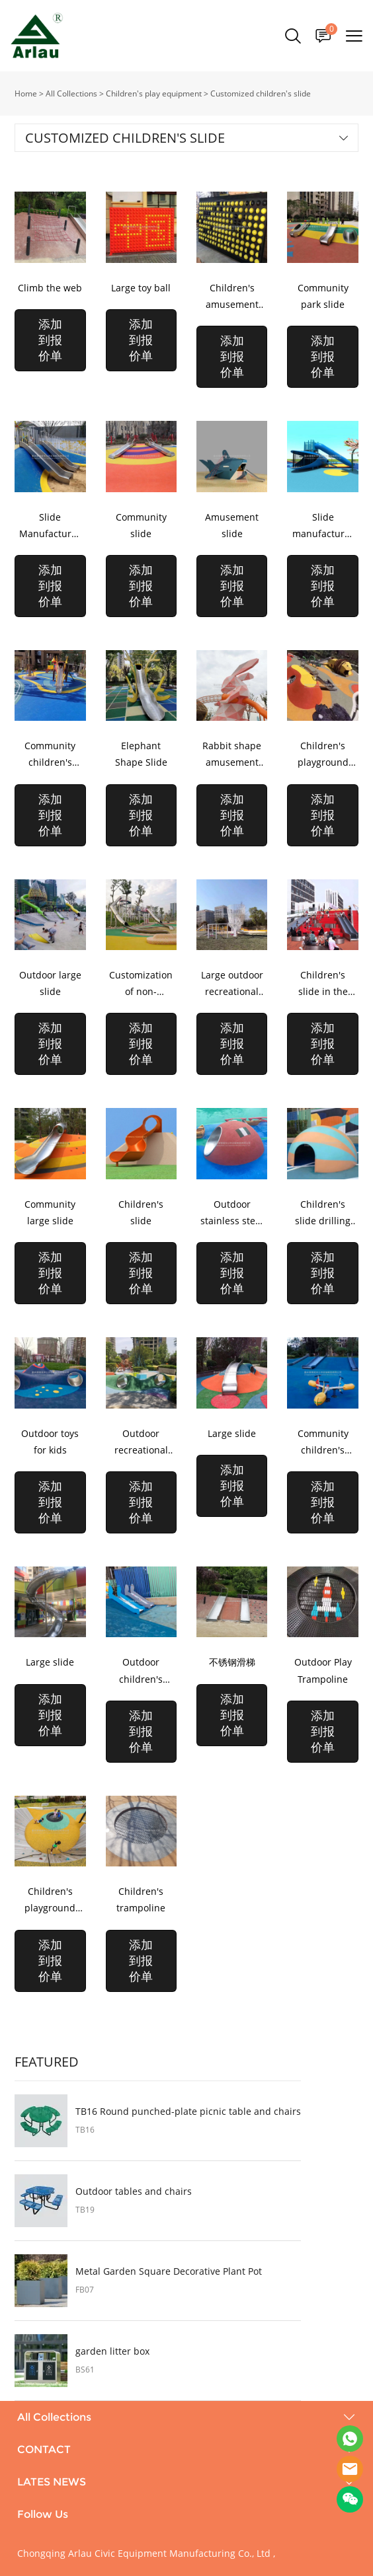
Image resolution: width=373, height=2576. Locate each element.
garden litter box (112, 2351)
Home (26, 93)
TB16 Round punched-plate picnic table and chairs (188, 2111)
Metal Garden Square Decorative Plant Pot (168, 2271)
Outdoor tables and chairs (133, 2191)
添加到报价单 (50, 340)
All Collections (71, 93)
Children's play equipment (154, 93)
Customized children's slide (260, 93)
